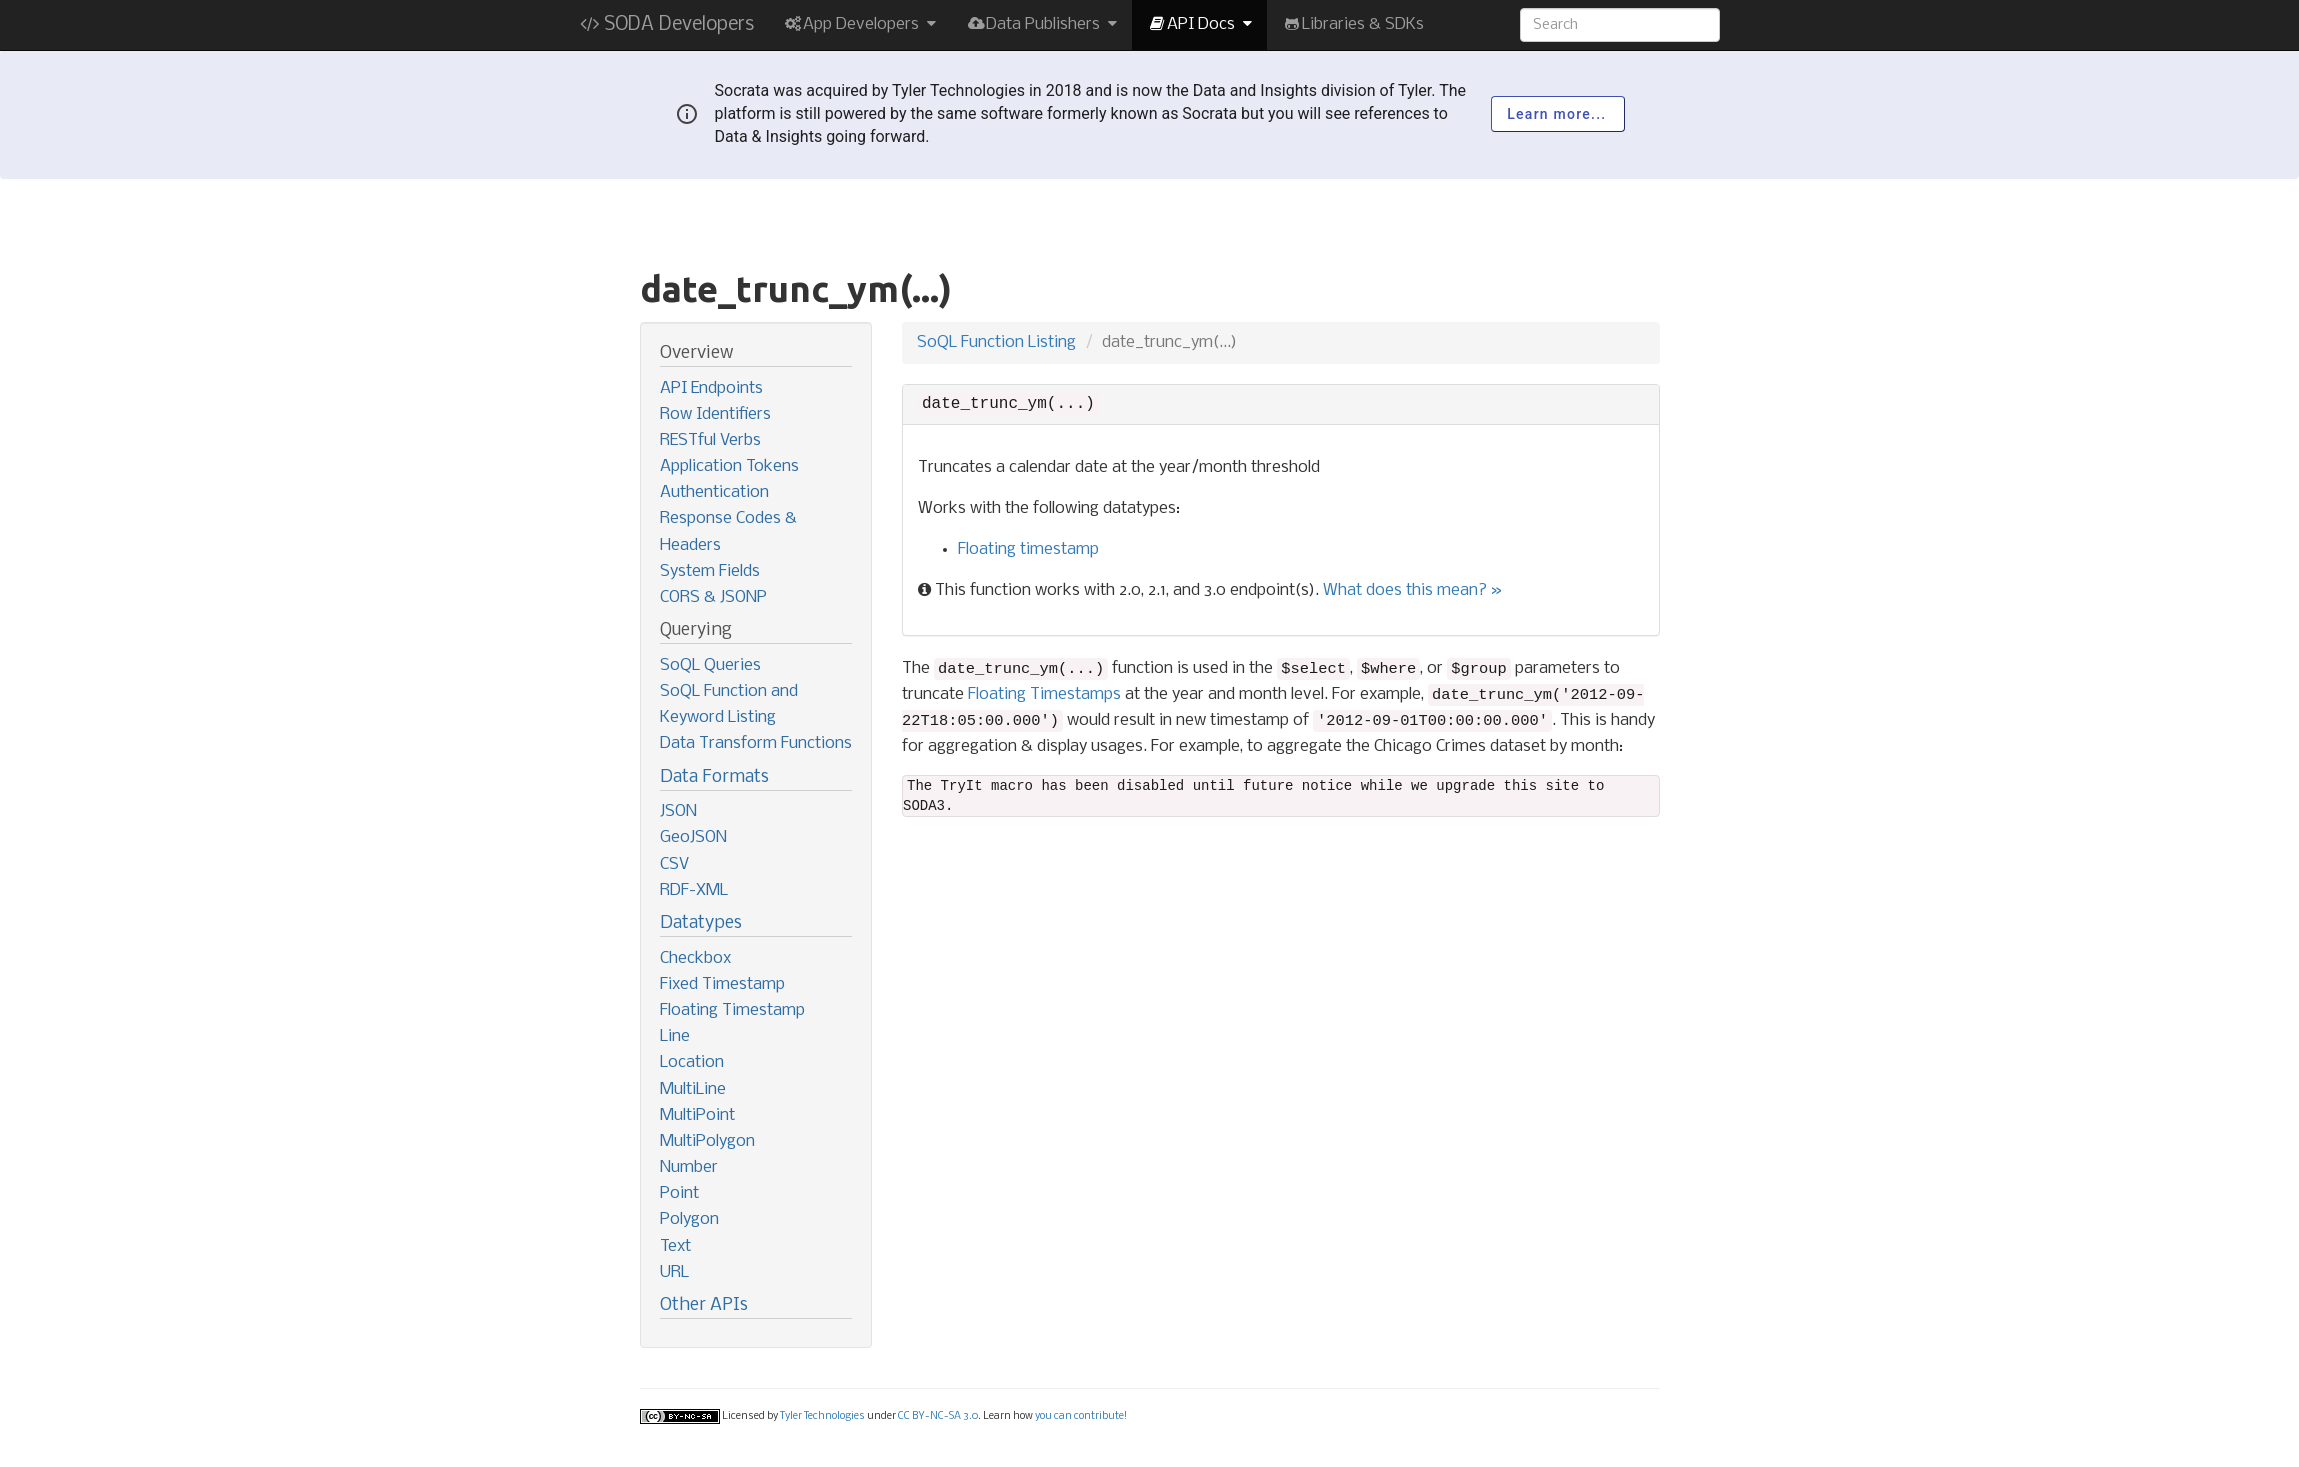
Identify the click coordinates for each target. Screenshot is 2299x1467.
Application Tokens (729, 466)
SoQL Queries (710, 665)
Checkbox (695, 958)
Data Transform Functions (756, 743)
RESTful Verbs (710, 440)
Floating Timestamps (1044, 694)
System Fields (710, 571)
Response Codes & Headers (728, 531)
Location (692, 1062)
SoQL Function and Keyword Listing (729, 704)
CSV (674, 864)
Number (689, 1167)
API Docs (1199, 24)
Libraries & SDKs (1353, 24)
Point (679, 1193)
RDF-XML (694, 890)
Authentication (714, 492)
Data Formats (714, 777)
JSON (678, 811)
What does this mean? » (1412, 590)
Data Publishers (1041, 24)
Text (675, 1246)
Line (675, 1036)
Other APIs (704, 1305)
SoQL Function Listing (996, 342)
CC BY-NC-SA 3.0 (938, 1416)
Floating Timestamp (732, 1010)
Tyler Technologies (822, 1416)
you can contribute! (1081, 1416)
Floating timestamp (1028, 549)
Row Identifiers (715, 414)
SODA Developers (667, 25)
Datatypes (701, 923)
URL (674, 1272)
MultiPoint (697, 1115)
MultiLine (693, 1089)
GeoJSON (693, 837)
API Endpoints (711, 388)
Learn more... (1557, 114)
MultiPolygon (707, 1141)
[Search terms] (1620, 25)
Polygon (689, 1219)
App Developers (860, 24)
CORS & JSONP (713, 597)
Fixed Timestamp (722, 984)
